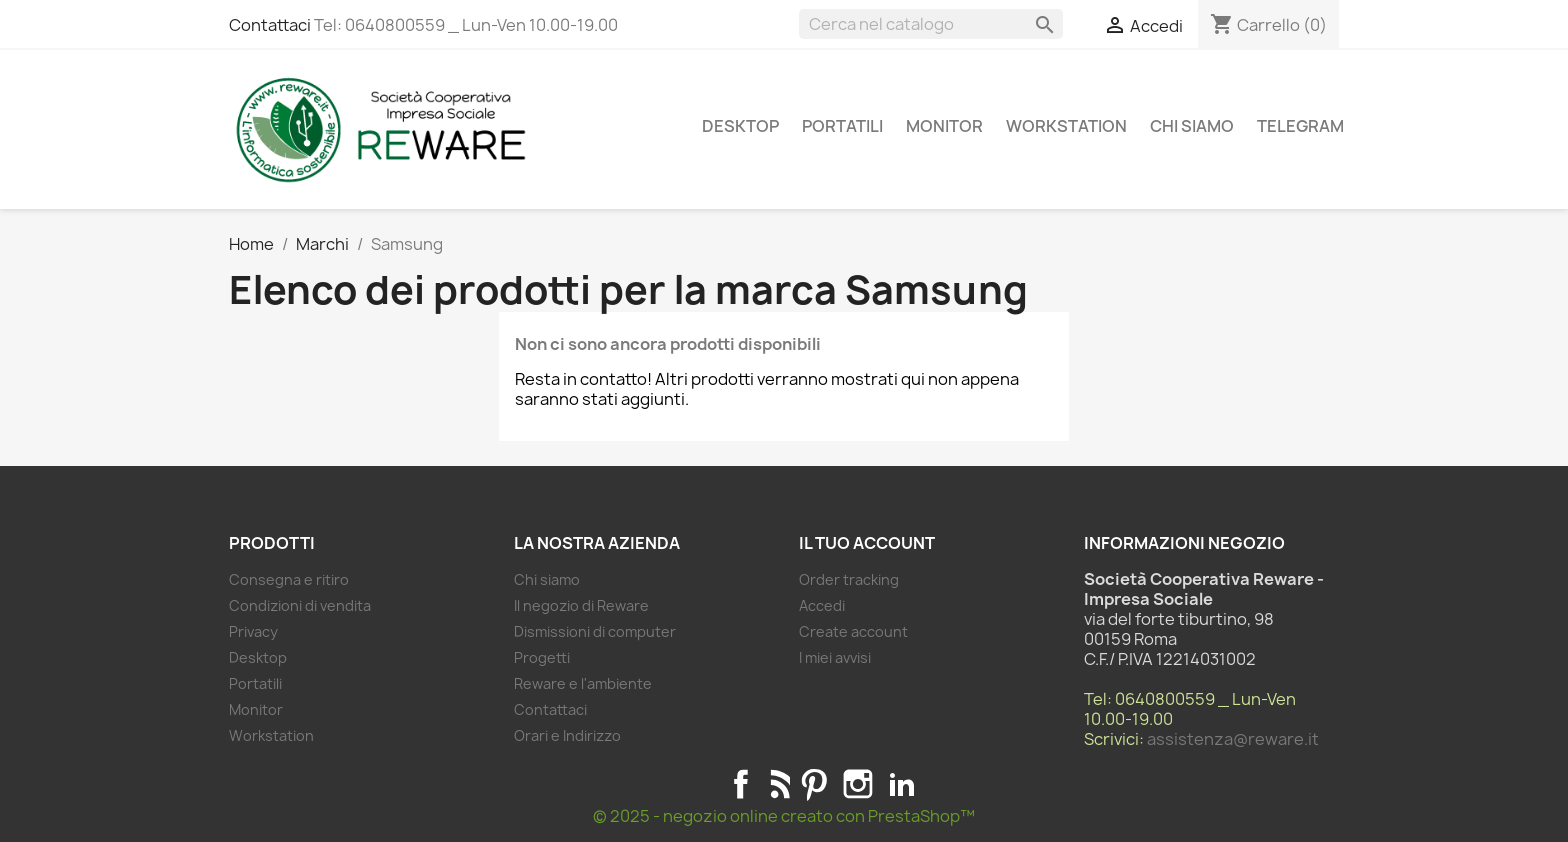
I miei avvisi (835, 657)
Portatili (842, 126)
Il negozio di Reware (581, 605)
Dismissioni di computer (595, 631)
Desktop (740, 126)
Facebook (741, 784)
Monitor (944, 126)
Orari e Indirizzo (567, 735)
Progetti (542, 657)
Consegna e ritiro (289, 579)
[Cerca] (931, 24)
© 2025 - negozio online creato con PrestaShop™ (784, 816)
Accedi (822, 605)
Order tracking (849, 579)
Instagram (858, 784)
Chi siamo (1192, 126)
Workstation (1066, 126)
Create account (853, 631)
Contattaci (270, 25)
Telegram (1300, 126)
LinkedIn (902, 784)
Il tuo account (867, 543)
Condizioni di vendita (300, 605)
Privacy (253, 631)
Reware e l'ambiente (583, 683)
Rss (777, 784)
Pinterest (814, 784)
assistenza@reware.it (1233, 739)
